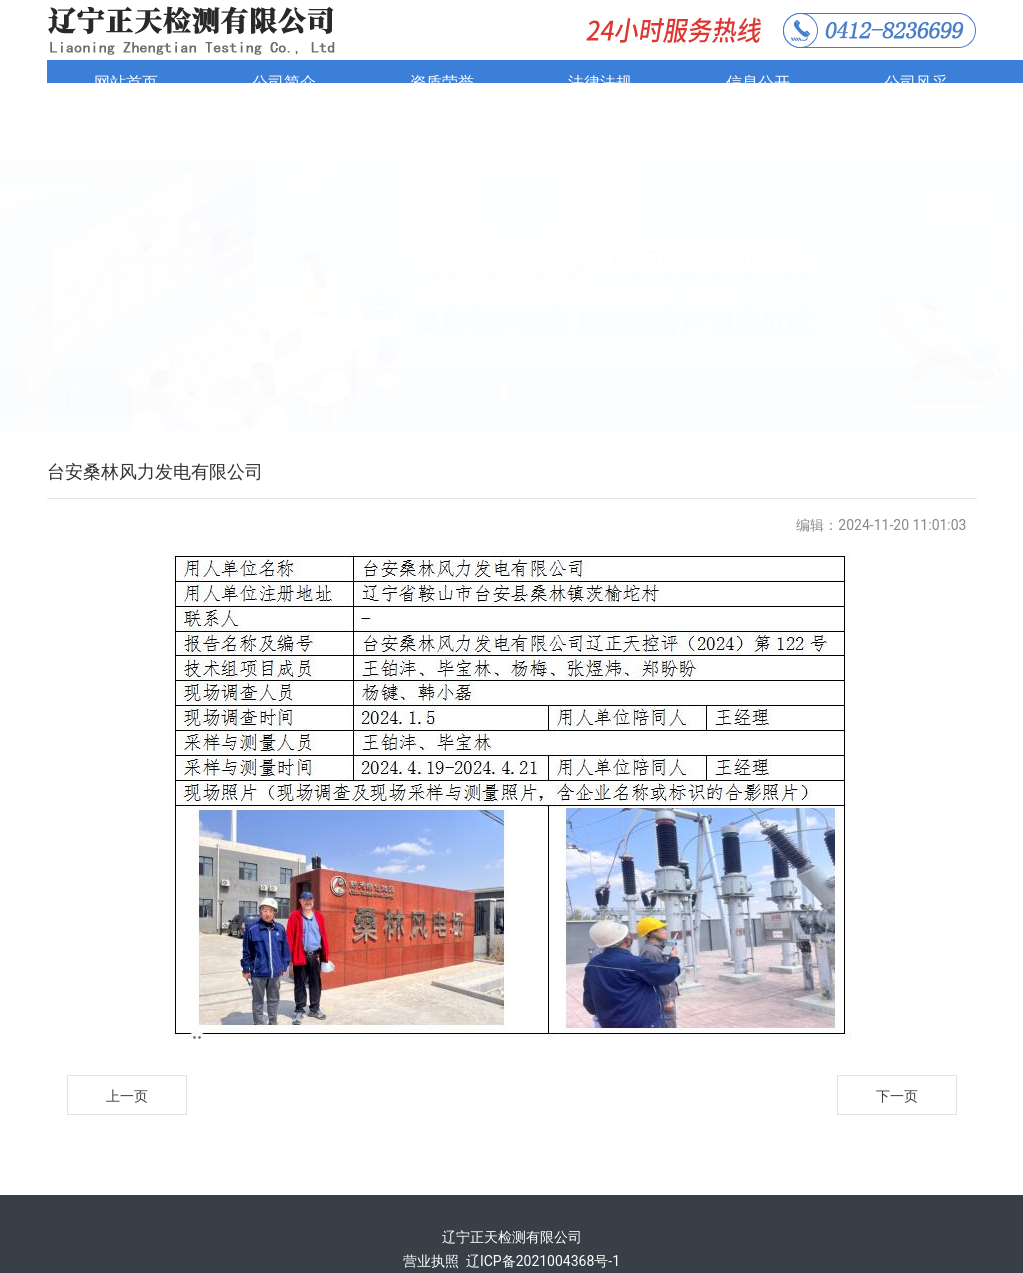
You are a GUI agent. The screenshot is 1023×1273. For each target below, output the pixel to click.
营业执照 (431, 1207)
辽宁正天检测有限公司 (512, 1183)
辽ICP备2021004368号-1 (543, 1207)
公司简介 (284, 82)
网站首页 (126, 82)
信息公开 (758, 82)
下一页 (897, 1042)
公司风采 (916, 82)
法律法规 (600, 82)
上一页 (127, 1042)
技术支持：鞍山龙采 (512, 1231)
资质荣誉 (442, 82)
